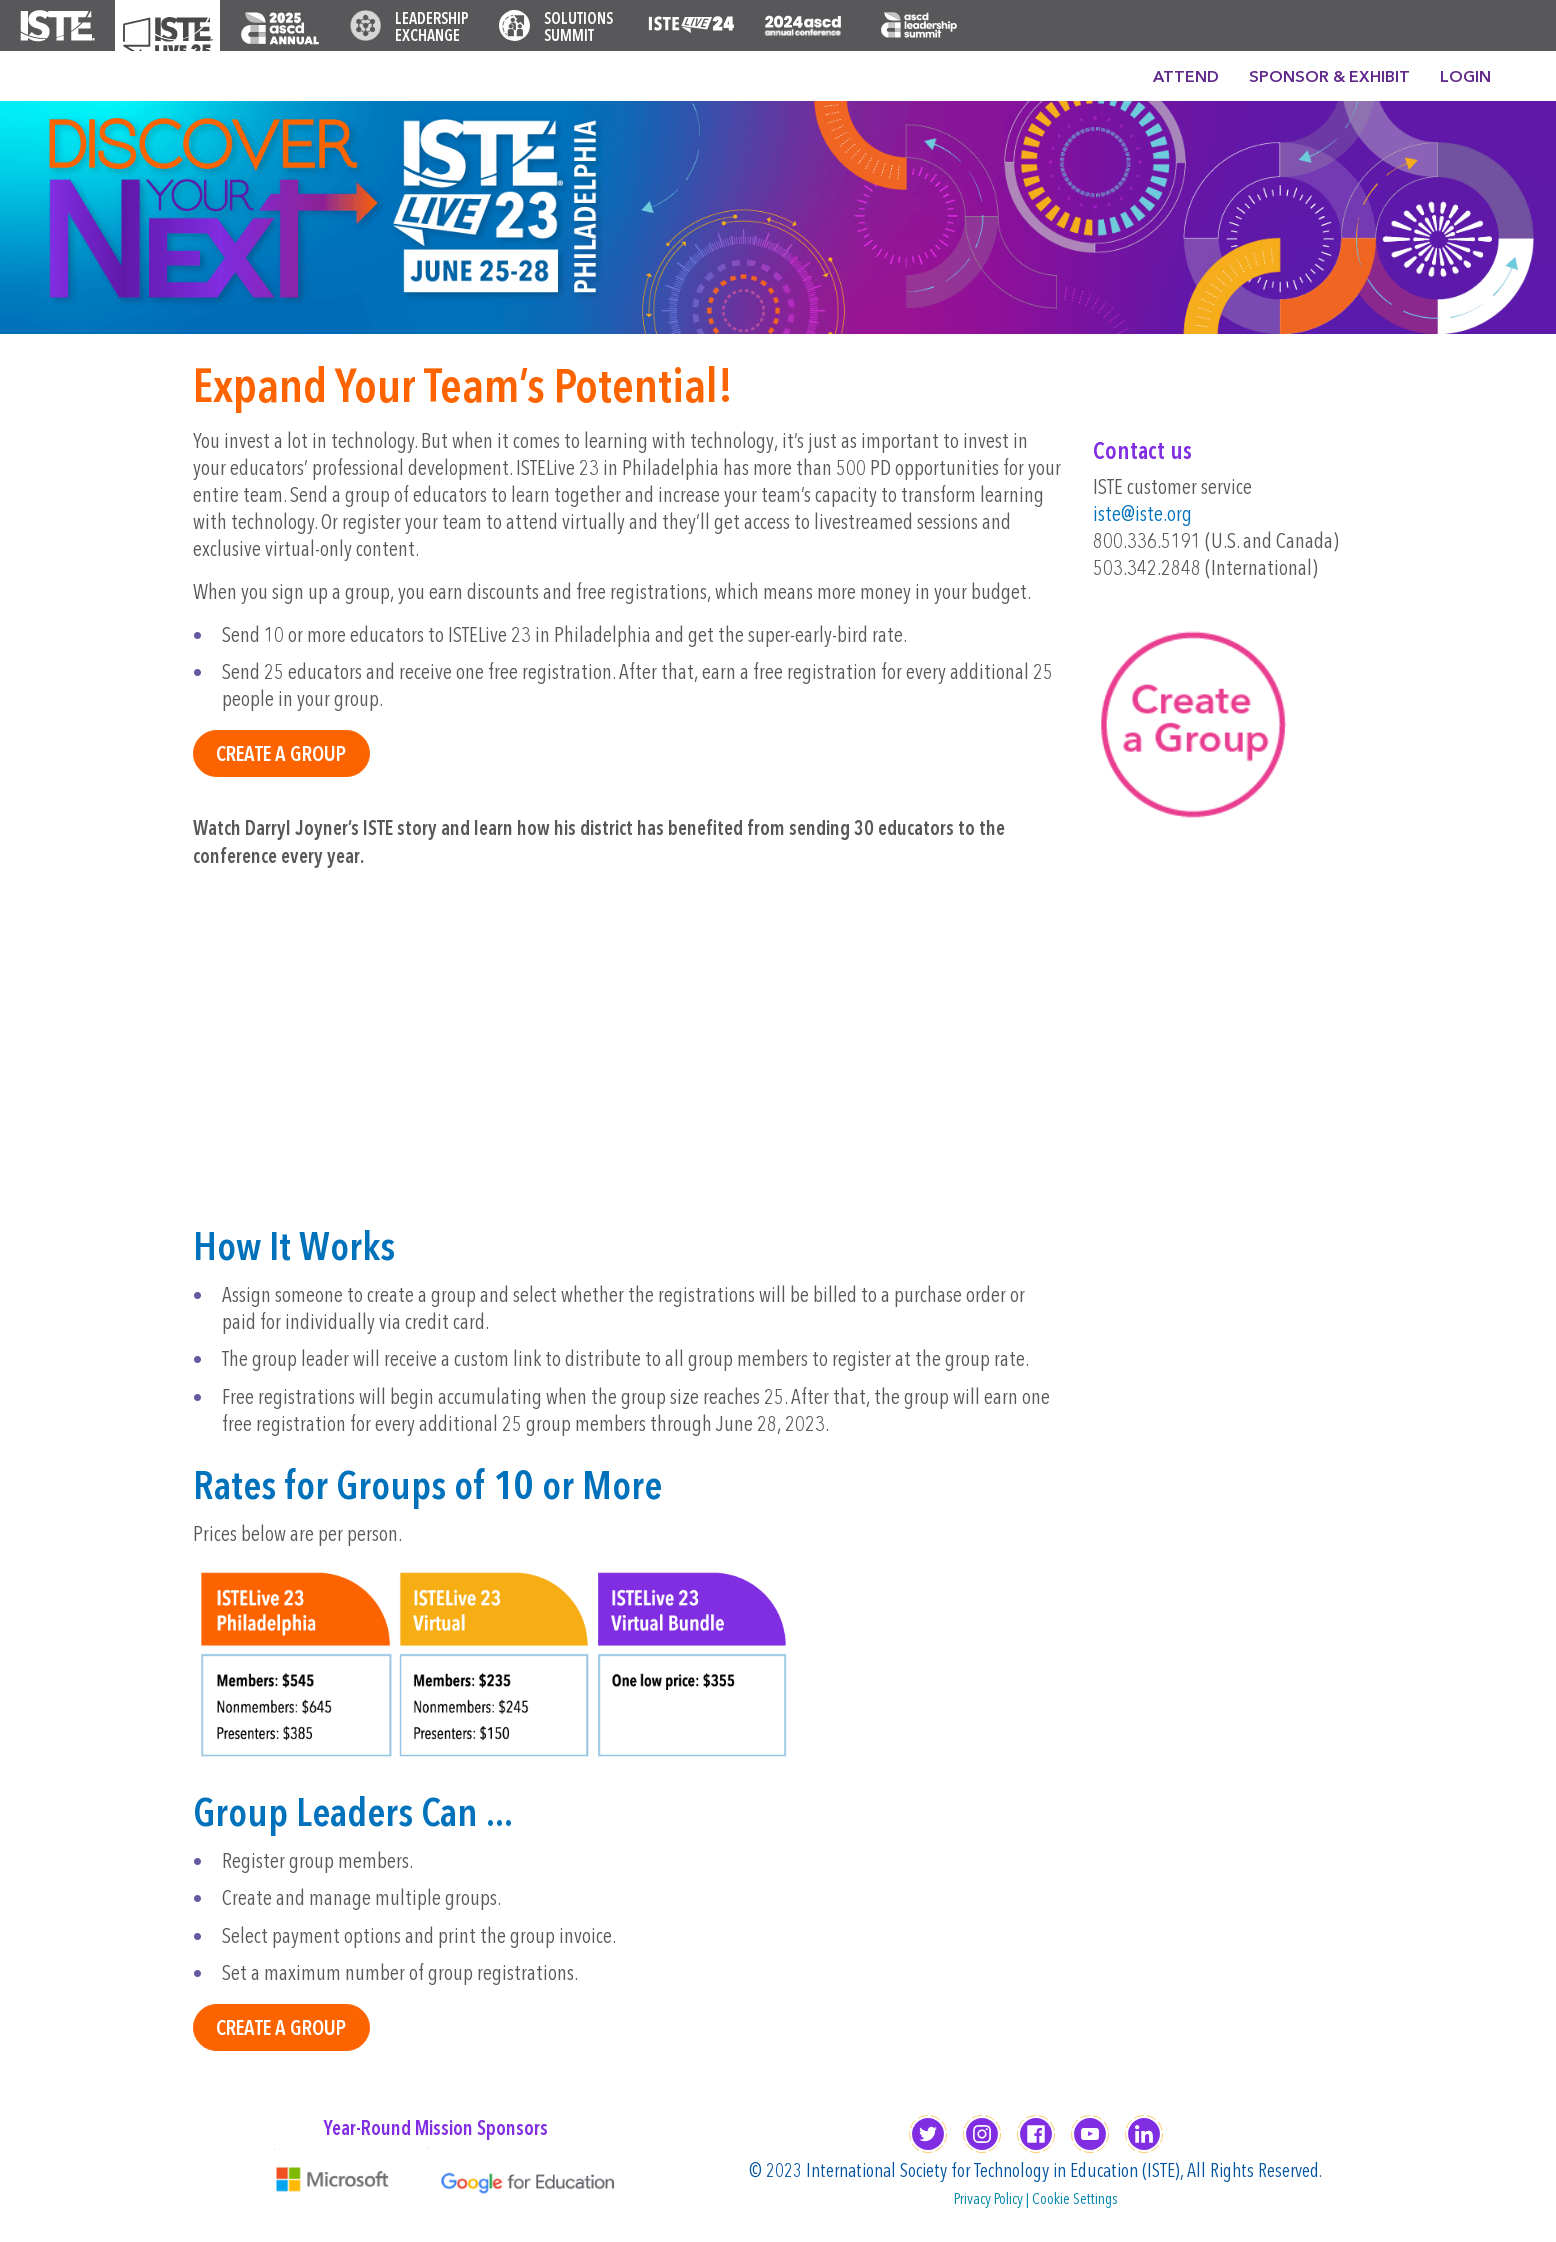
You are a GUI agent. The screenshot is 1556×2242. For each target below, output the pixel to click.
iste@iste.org (1142, 515)
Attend (1186, 78)
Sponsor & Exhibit (1329, 78)
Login (1465, 78)
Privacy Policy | (993, 2200)
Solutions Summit (578, 28)
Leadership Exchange (432, 28)
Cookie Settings (1075, 2200)
